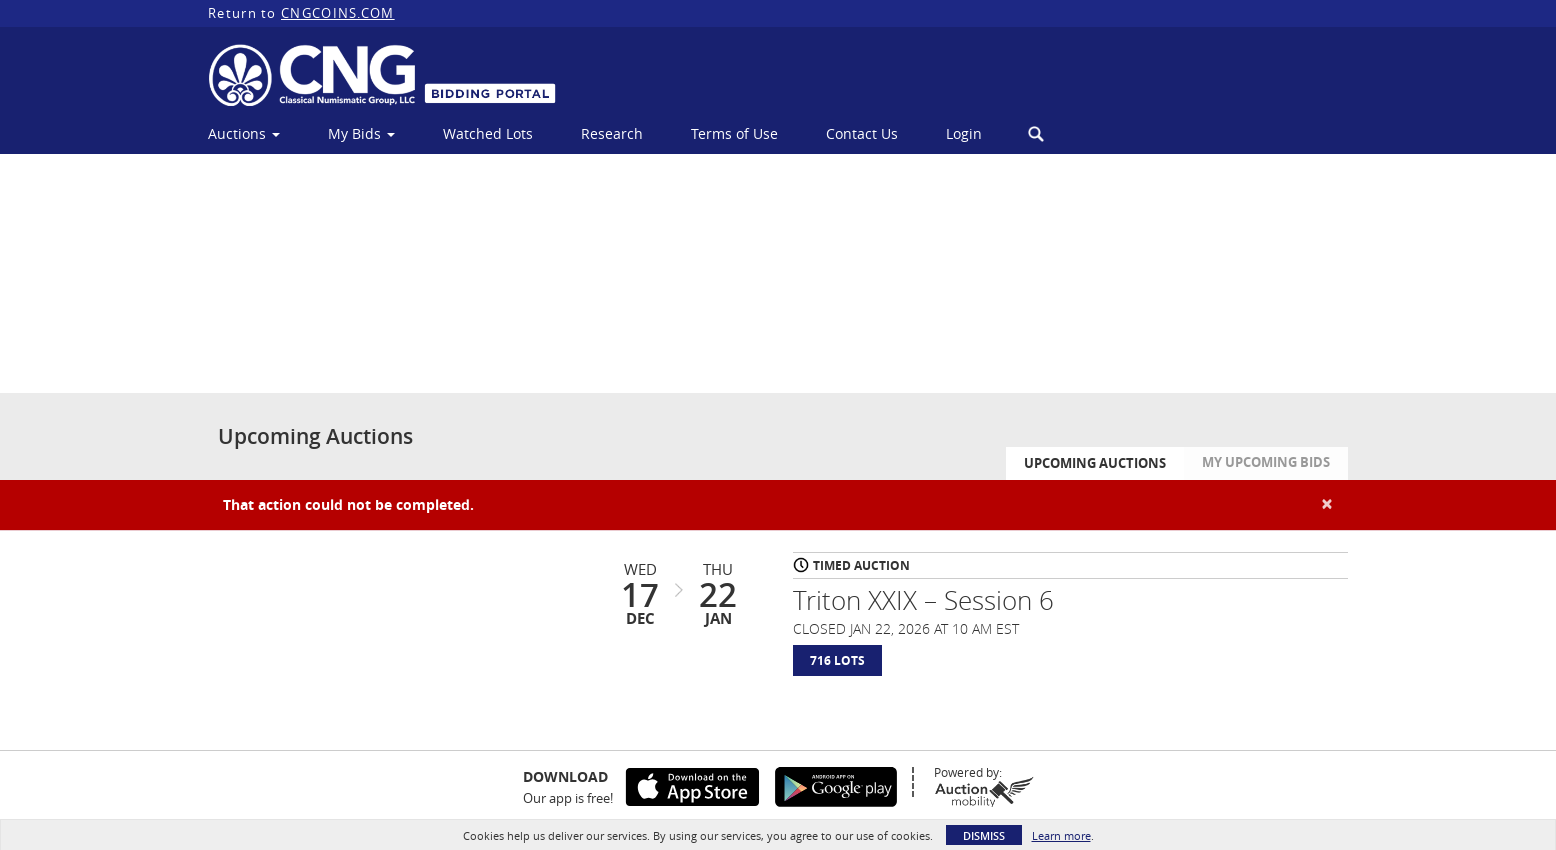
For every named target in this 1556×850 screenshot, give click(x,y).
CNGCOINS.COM (338, 13)
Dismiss (984, 835)
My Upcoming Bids (1266, 472)
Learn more (1061, 835)
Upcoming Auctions (1095, 473)
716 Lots (837, 670)
